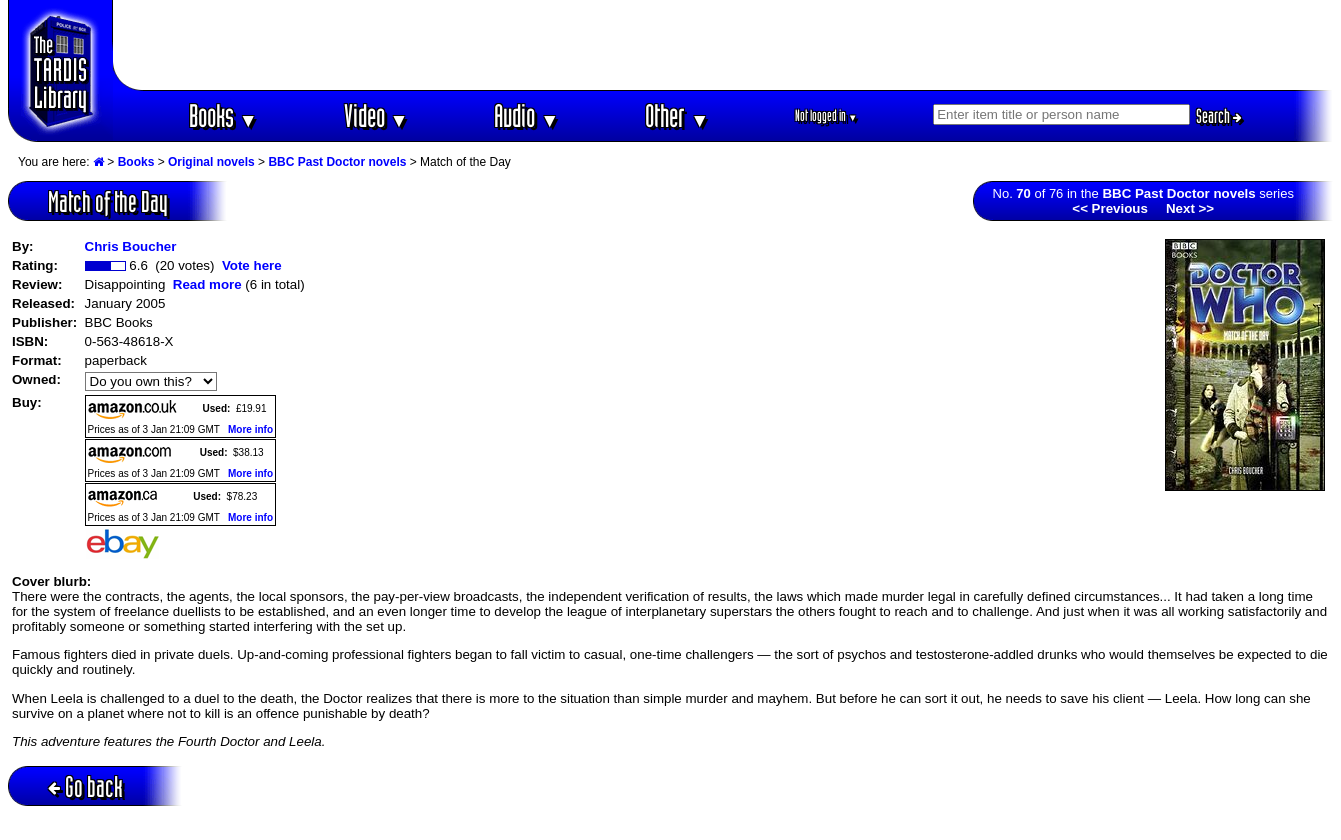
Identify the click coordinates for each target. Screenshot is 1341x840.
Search (1219, 116)
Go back (85, 786)
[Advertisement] (723, 45)
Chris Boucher (131, 246)
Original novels (211, 162)
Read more (207, 284)
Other (677, 115)
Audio (526, 115)
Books (223, 115)
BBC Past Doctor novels (337, 162)
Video (376, 115)
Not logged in (826, 115)
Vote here (252, 265)
